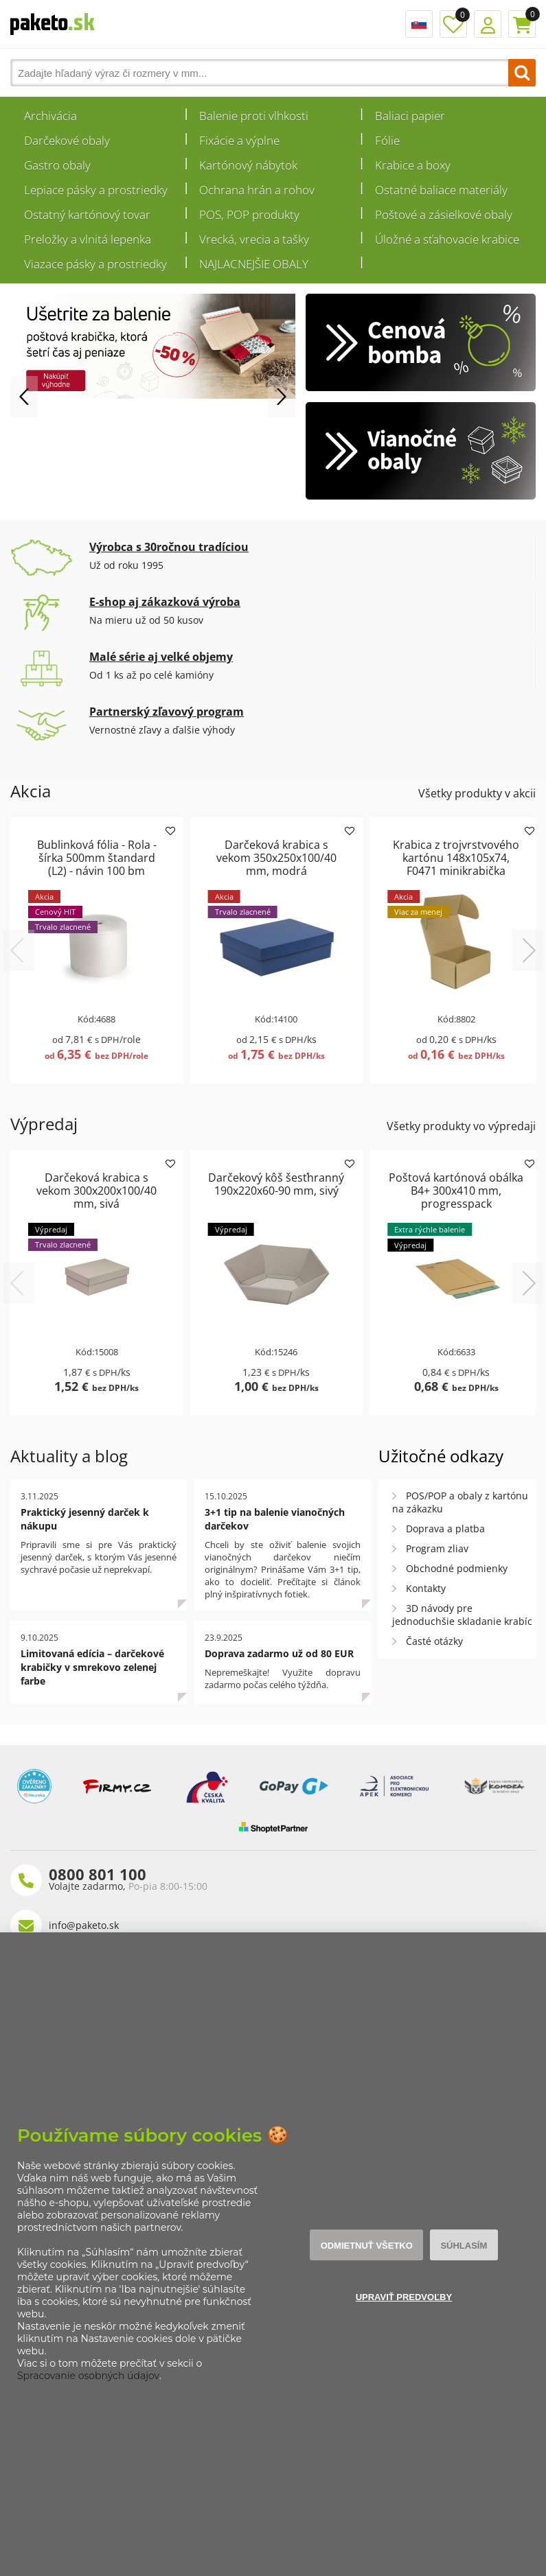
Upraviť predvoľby (404, 2297)
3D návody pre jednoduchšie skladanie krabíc (462, 1615)
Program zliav (437, 1548)
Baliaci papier (410, 116)
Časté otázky (434, 1641)
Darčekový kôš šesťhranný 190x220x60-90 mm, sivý (276, 1184)
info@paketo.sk (84, 1925)
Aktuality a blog (69, 1455)
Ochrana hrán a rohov (257, 190)
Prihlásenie (487, 24)
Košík (522, 24)
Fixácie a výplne (239, 140)
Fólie (387, 140)
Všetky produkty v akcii (477, 793)
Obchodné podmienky (457, 1568)
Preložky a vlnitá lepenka (87, 239)
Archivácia (50, 116)
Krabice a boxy (413, 165)
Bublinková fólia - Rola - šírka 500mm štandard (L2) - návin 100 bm (97, 857)
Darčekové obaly (67, 140)
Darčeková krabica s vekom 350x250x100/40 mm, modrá (276, 857)
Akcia (30, 791)
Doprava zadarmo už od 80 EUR (279, 1653)
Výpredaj (44, 1124)
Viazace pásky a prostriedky (95, 264)
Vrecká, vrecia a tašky (254, 239)
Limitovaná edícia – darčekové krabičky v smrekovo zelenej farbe (92, 1667)
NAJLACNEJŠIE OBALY (253, 264)
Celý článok (182, 1610)
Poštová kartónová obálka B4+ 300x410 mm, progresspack (456, 1190)
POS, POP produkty (249, 214)
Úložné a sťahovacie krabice (447, 239)
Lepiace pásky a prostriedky (96, 190)
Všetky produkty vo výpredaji (461, 1126)
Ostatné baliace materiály (441, 190)
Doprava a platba (445, 1528)
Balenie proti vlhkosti (253, 116)
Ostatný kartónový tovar (87, 214)
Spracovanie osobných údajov (88, 2375)
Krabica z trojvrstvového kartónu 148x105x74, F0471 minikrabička (456, 857)
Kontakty (426, 1588)
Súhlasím (463, 2245)
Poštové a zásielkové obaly (443, 214)
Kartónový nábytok (248, 165)
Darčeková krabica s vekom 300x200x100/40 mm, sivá (96, 1190)
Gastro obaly (57, 165)
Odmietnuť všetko (367, 2245)
